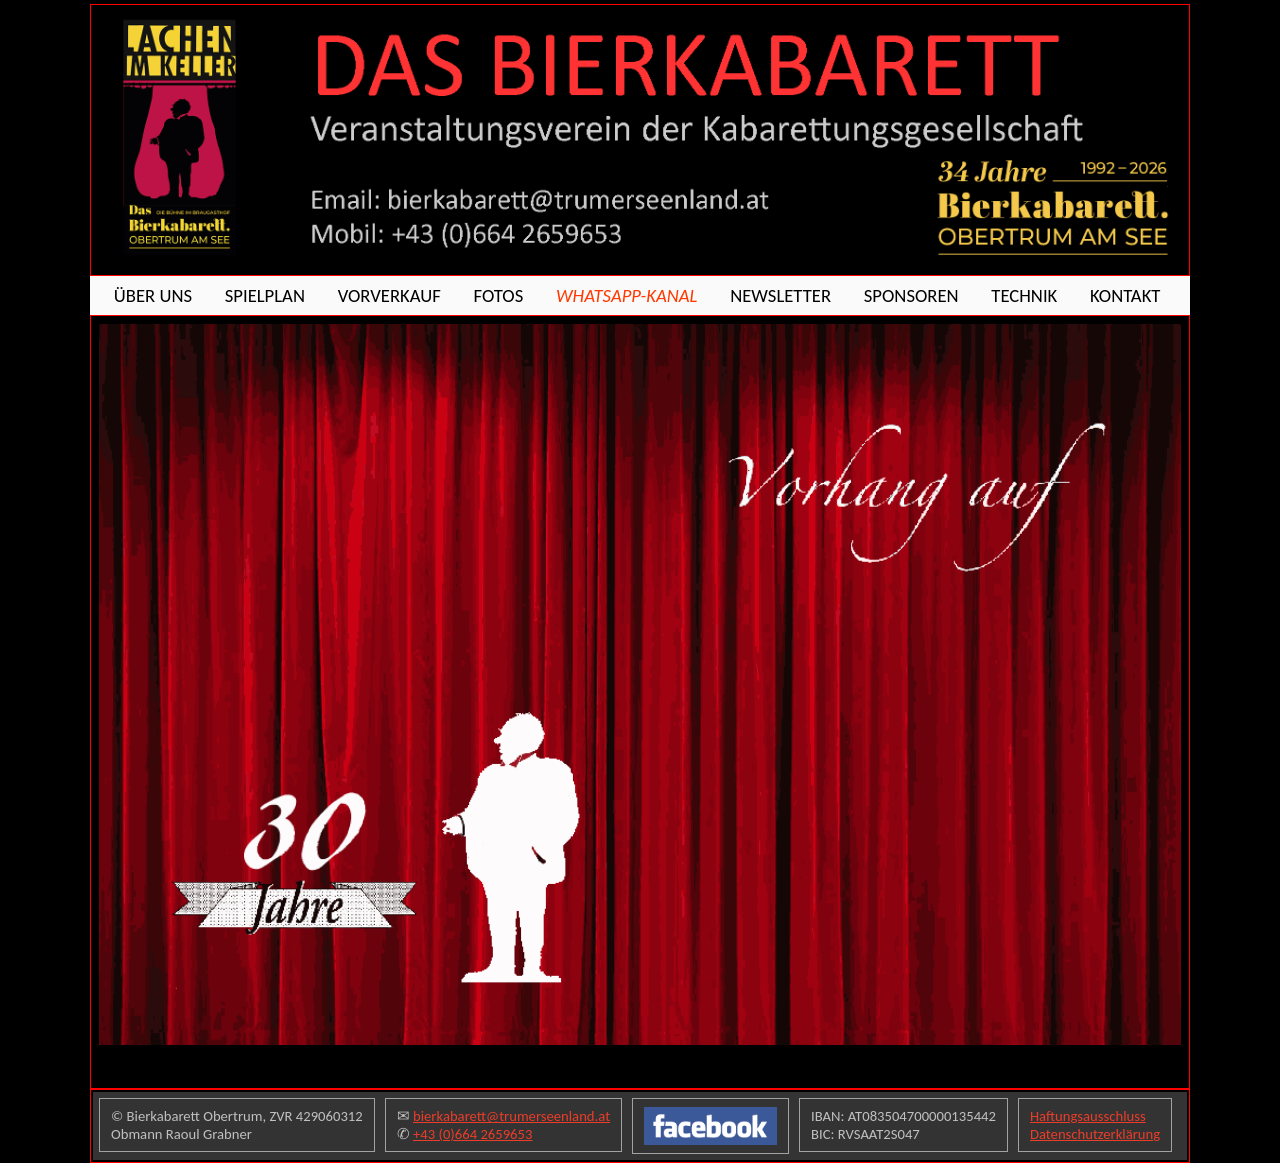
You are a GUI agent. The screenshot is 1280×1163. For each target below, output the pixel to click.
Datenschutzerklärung (1095, 1134)
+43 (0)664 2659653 (472, 1134)
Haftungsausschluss (1088, 1116)
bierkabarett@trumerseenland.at (511, 1116)
